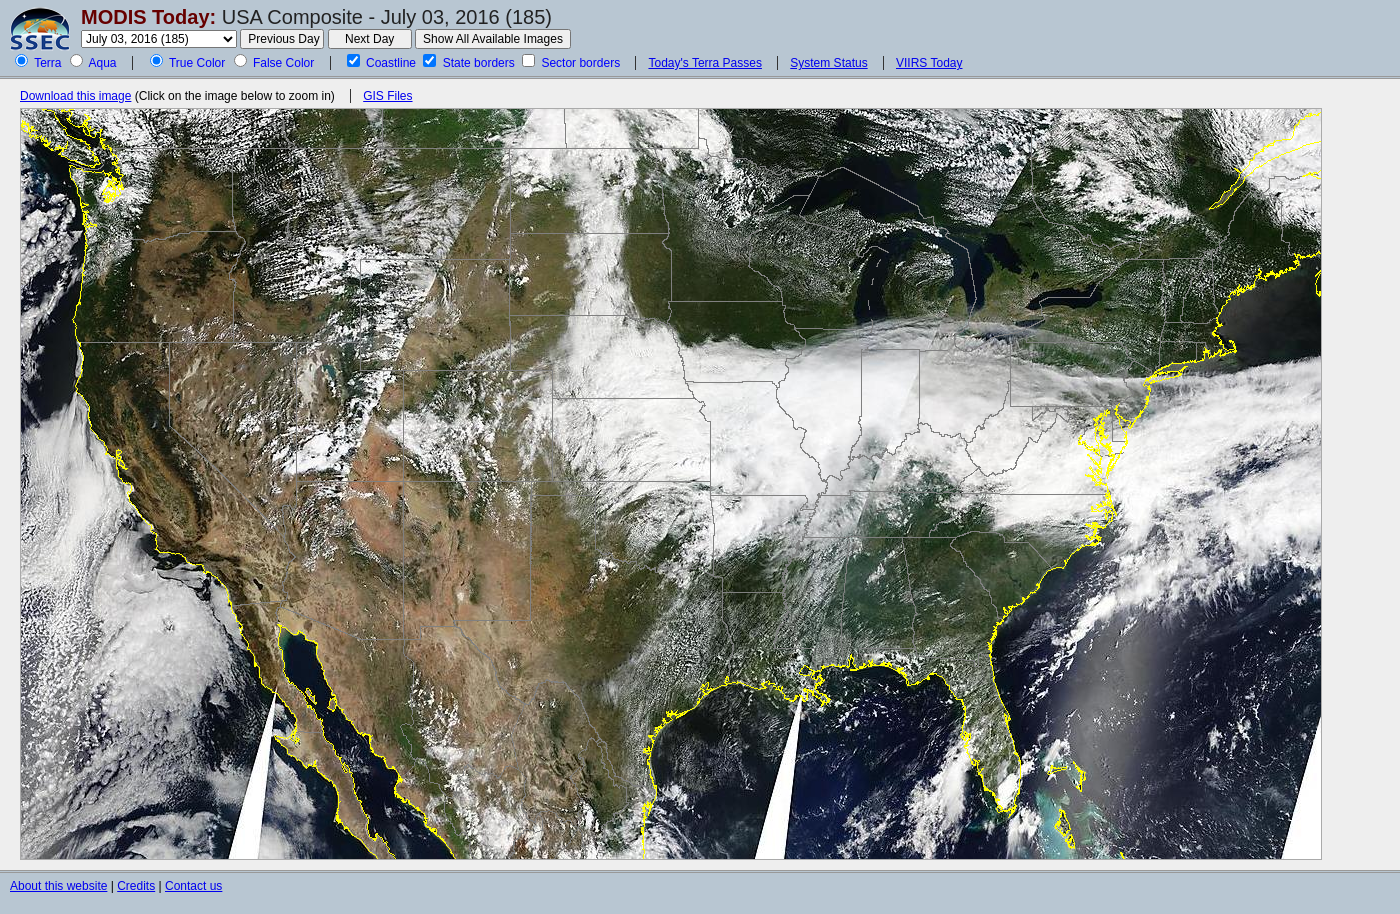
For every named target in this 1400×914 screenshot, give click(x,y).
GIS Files (387, 96)
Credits (136, 886)
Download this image (75, 96)
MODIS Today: (148, 17)
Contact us (193, 886)
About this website (58, 886)
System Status (828, 63)
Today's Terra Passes (704, 63)
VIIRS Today (929, 63)
